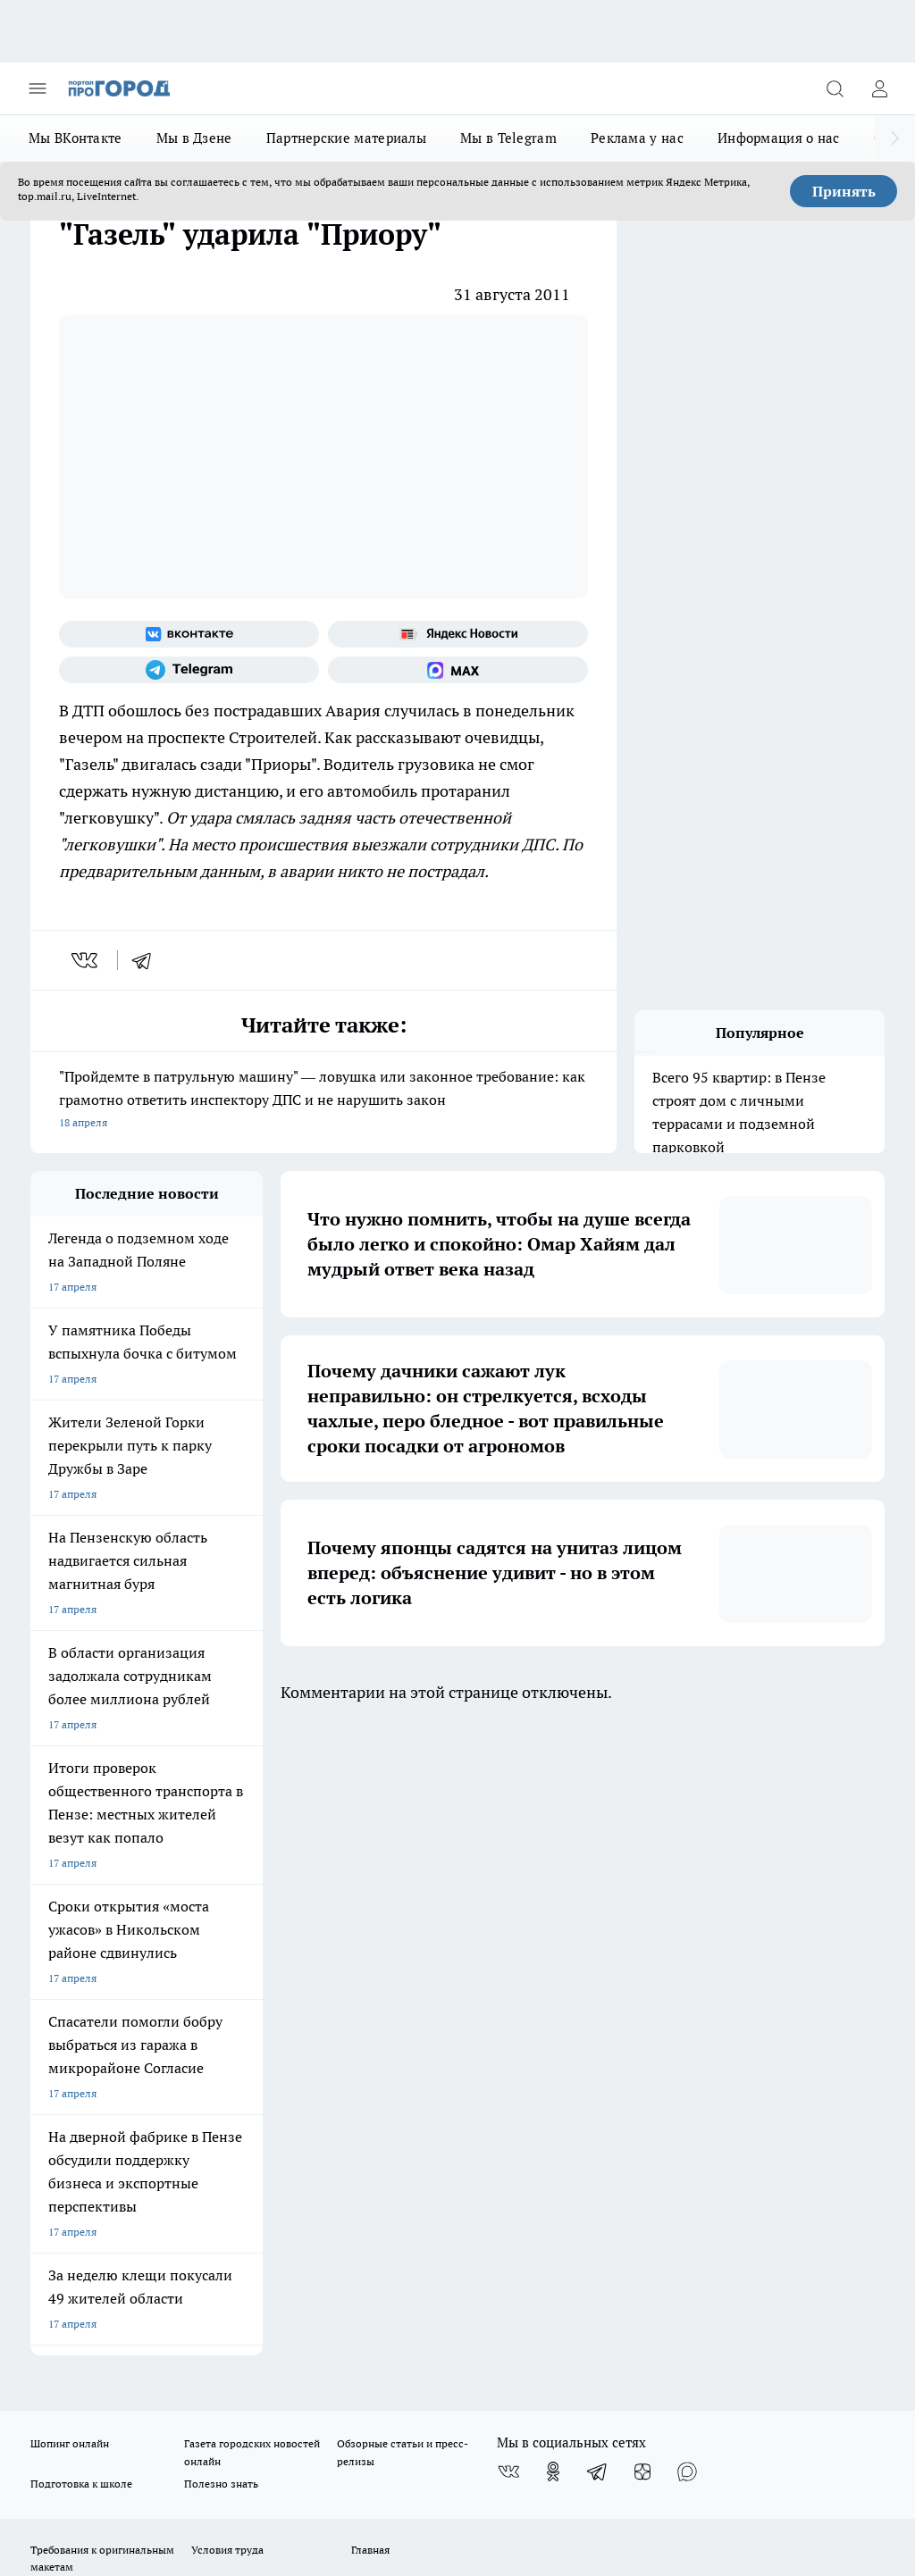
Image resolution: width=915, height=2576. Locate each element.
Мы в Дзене (194, 138)
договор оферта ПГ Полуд (96, 2351)
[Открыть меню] (37, 88)
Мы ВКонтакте (75, 138)
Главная (370, 1918)
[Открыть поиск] (834, 88)
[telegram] (147, 960)
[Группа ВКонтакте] (189, 634)
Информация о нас (779, 138)
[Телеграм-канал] (189, 670)
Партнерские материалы (346, 138)
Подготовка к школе (81, 1852)
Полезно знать (221, 1852)
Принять (844, 191)
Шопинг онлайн (69, 1812)
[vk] (86, 960)
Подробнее (849, 2411)
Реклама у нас (637, 138)
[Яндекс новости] (458, 634)
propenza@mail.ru (266, 2033)
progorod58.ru (300, 2171)
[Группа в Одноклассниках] (553, 1840)
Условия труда (227, 1918)
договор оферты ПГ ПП (89, 2368)
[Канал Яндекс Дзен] (642, 1840)
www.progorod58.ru (167, 1980)
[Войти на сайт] (879, 88)
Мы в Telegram (508, 138)
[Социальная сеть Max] (458, 670)
